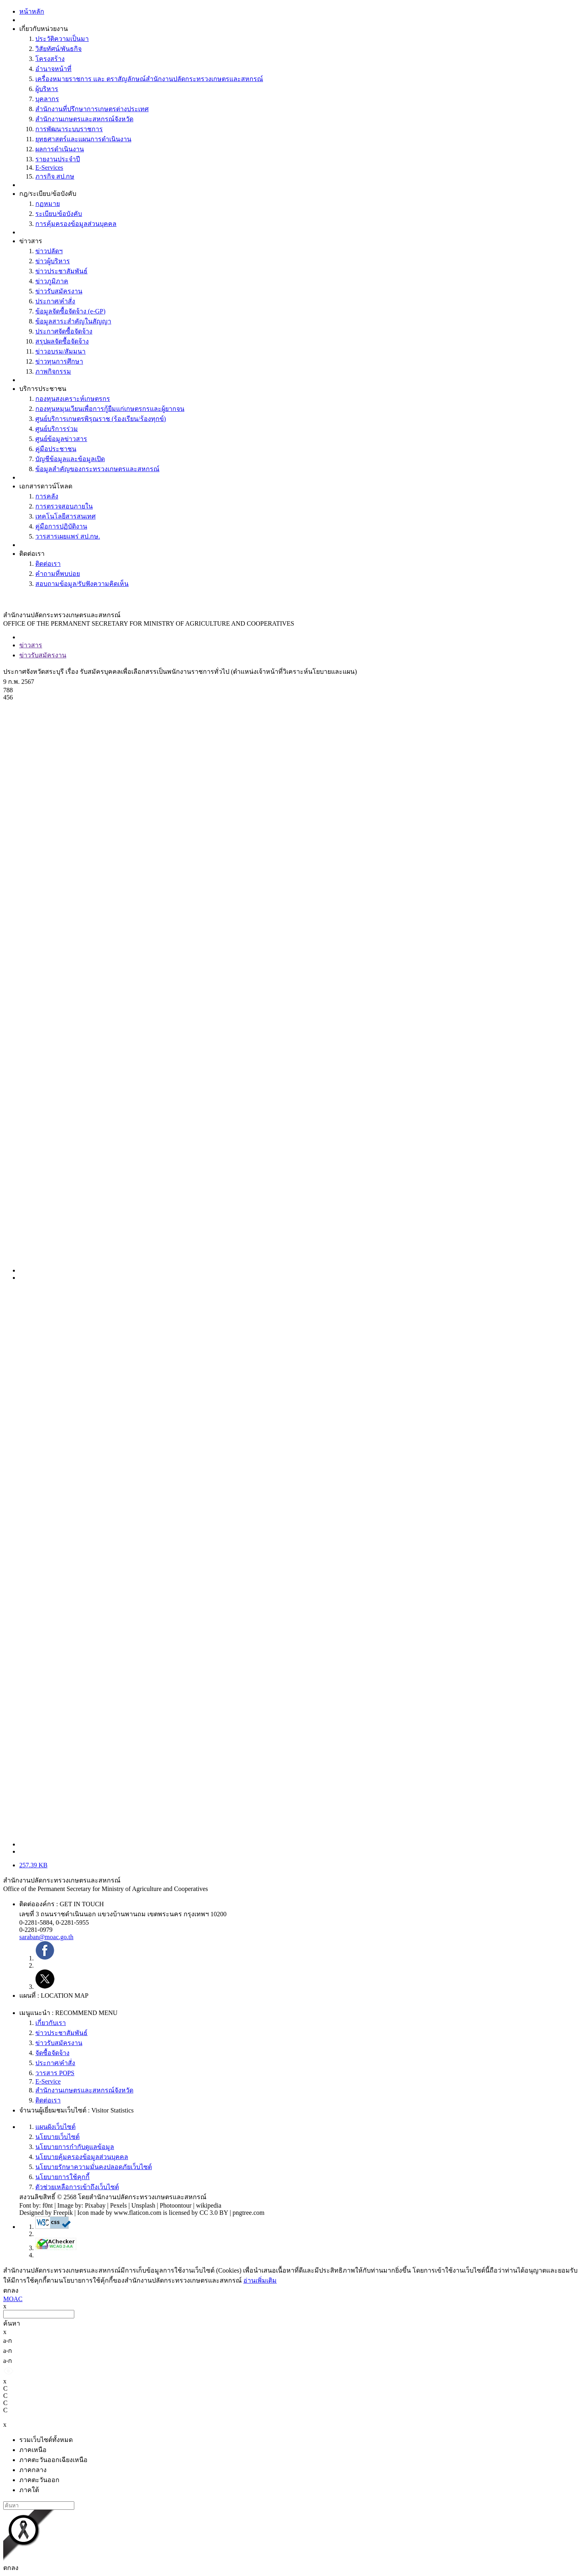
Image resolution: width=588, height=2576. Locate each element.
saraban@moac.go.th (46, 1937)
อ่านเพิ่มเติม (260, 2280)
